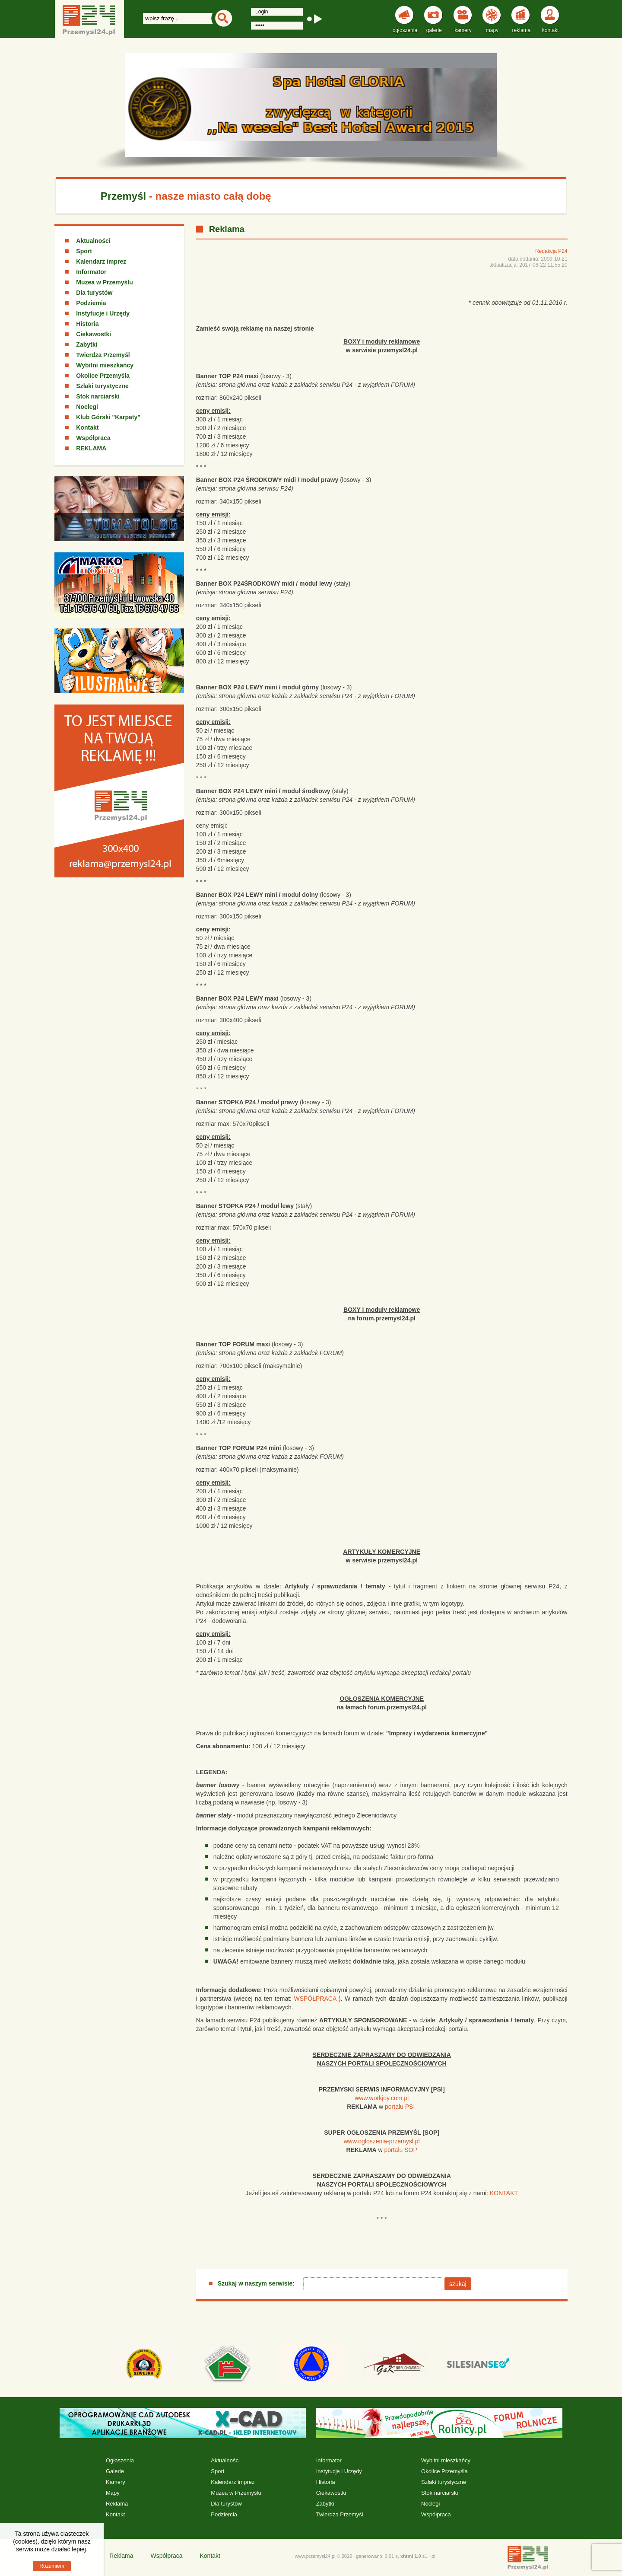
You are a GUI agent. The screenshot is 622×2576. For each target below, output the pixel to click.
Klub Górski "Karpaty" (108, 417)
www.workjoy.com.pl (382, 2098)
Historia (87, 323)
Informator (91, 271)
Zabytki (86, 344)
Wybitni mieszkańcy (104, 365)
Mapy (113, 2493)
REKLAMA (91, 448)
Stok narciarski (97, 396)
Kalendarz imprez (101, 261)
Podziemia (91, 303)
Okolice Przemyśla (103, 375)
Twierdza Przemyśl (103, 354)
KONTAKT (504, 2193)
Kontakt (87, 427)
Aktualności (93, 240)
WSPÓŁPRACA (315, 1998)
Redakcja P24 (551, 251)
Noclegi (87, 406)
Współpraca (93, 437)
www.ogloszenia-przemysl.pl (382, 2141)
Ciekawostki (93, 334)
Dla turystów (94, 292)
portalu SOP (400, 2149)
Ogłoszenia (120, 2460)
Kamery (115, 2482)
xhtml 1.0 (410, 2556)
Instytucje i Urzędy (103, 313)
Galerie (115, 2471)
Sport (84, 251)
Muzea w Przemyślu (104, 282)
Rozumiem (51, 2566)
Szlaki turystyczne (102, 386)
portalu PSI (400, 2106)
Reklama (117, 2503)
